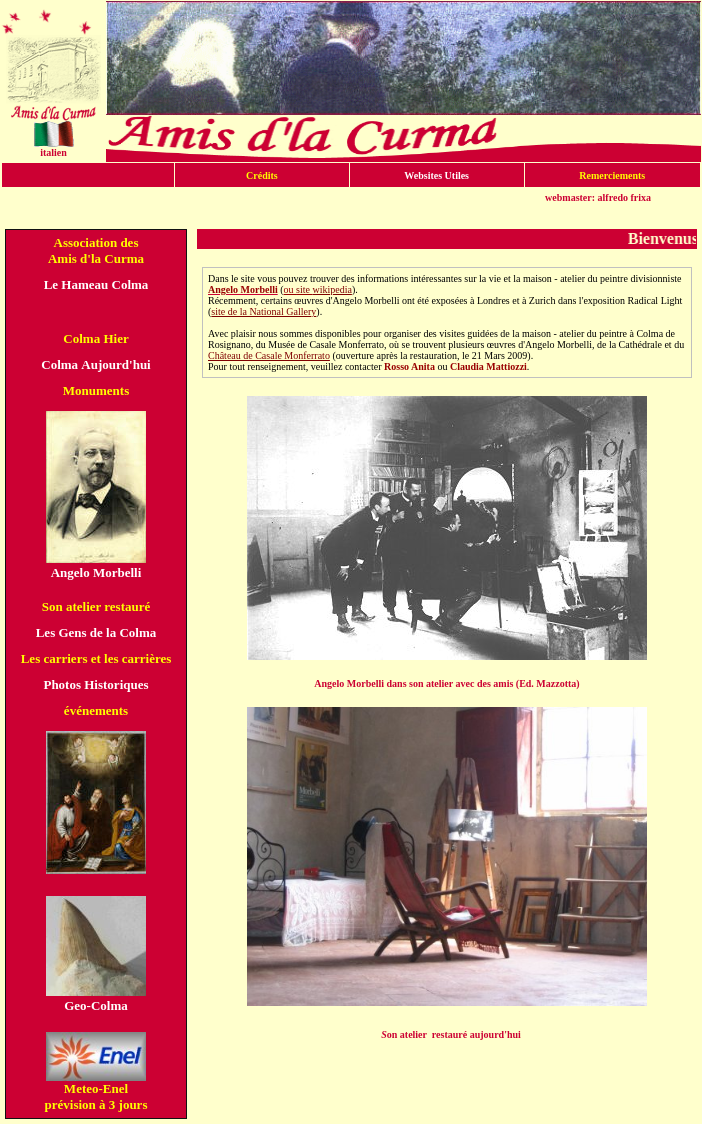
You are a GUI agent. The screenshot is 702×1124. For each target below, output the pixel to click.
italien (53, 152)
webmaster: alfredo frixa (598, 197)
